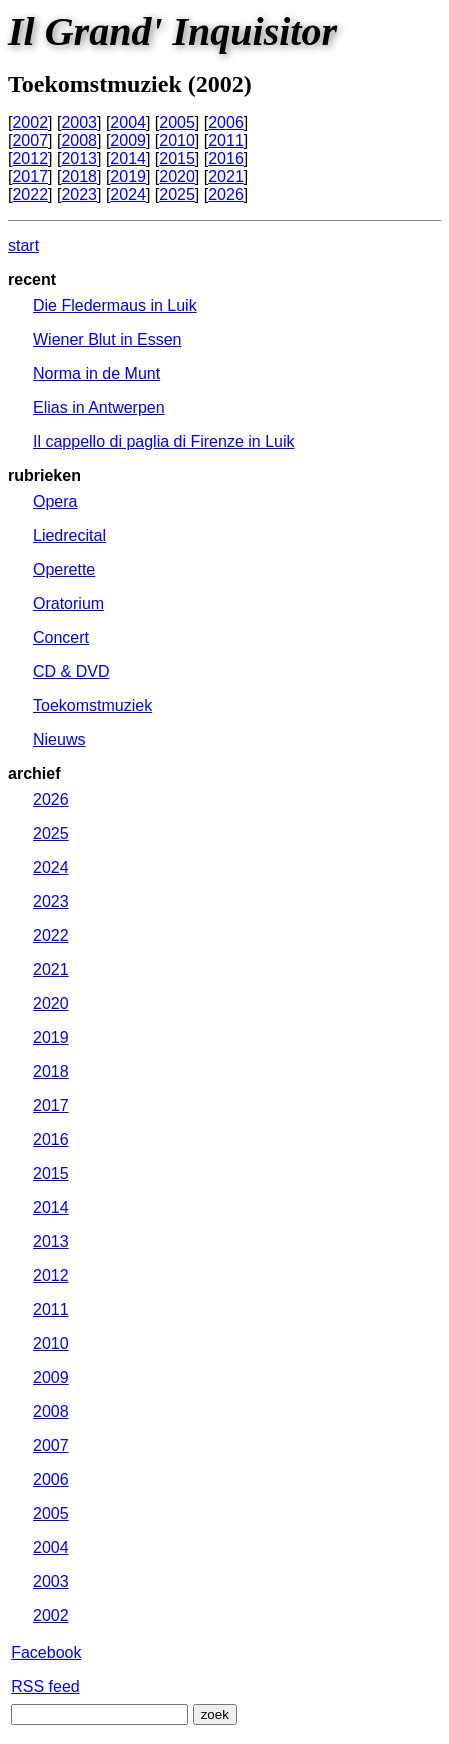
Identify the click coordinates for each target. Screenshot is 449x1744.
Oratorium (68, 603)
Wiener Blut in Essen (107, 339)
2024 (128, 194)
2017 (30, 176)
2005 (177, 122)
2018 (79, 176)
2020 (177, 176)
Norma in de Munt (96, 373)
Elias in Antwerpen (99, 407)
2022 (30, 194)
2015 (177, 158)
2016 (226, 158)
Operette (64, 569)
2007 (30, 140)
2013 (79, 158)
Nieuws (59, 739)
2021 (226, 176)
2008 (79, 140)
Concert (61, 637)
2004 (128, 122)
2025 (177, 194)
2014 (128, 158)
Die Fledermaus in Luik (115, 305)
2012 (30, 158)
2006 (226, 122)
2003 (79, 122)
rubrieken (44, 475)
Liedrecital (69, 535)
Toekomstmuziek (92, 705)
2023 (79, 194)
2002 (30, 122)
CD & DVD (71, 671)
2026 (226, 194)
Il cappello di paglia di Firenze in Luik (163, 441)
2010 (177, 140)
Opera (55, 501)
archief (34, 773)
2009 (128, 140)
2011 (226, 140)
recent (32, 279)
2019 (128, 176)
